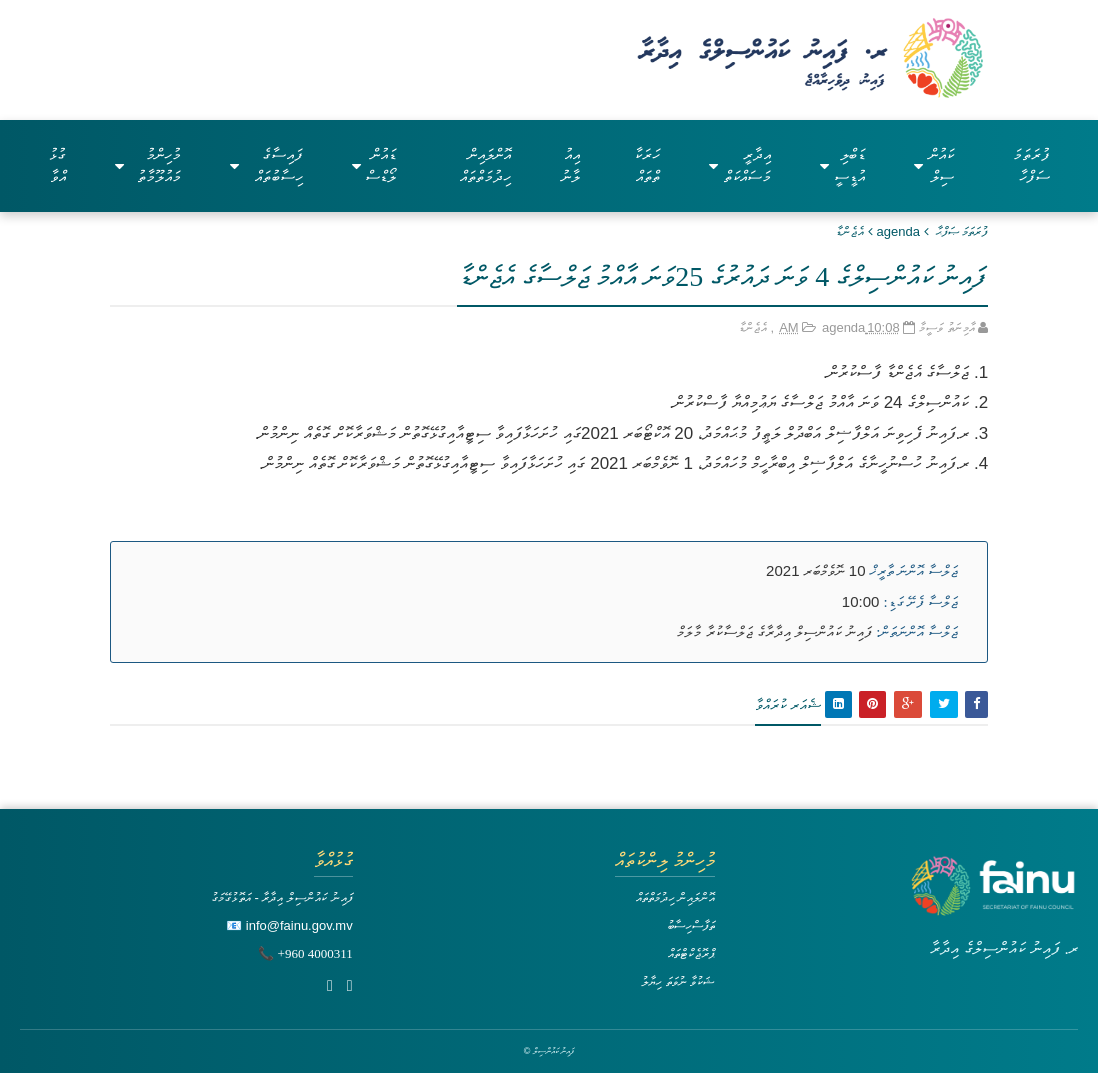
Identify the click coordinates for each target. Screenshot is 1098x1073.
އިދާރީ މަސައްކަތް (740, 165)
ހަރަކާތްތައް (647, 165)
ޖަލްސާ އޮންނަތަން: (917, 632)
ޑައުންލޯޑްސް (374, 165)
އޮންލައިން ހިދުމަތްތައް (485, 165)
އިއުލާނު (570, 165)
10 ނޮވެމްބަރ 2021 (815, 570)
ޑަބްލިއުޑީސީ (842, 165)
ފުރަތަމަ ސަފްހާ (1031, 165)
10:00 (861, 601)
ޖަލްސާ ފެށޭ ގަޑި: (921, 602)
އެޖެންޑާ (850, 231)
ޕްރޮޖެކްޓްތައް (691, 953)
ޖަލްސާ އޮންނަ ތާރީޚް (914, 571)
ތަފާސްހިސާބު (691, 925)
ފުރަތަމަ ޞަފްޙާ (962, 231)
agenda (898, 231)
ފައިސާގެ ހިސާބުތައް (266, 165)
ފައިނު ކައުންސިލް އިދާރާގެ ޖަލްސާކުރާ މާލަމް (774, 631)
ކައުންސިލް (933, 165)
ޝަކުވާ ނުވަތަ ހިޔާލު (678, 981)
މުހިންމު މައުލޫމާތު (148, 165)
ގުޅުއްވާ (57, 165)
